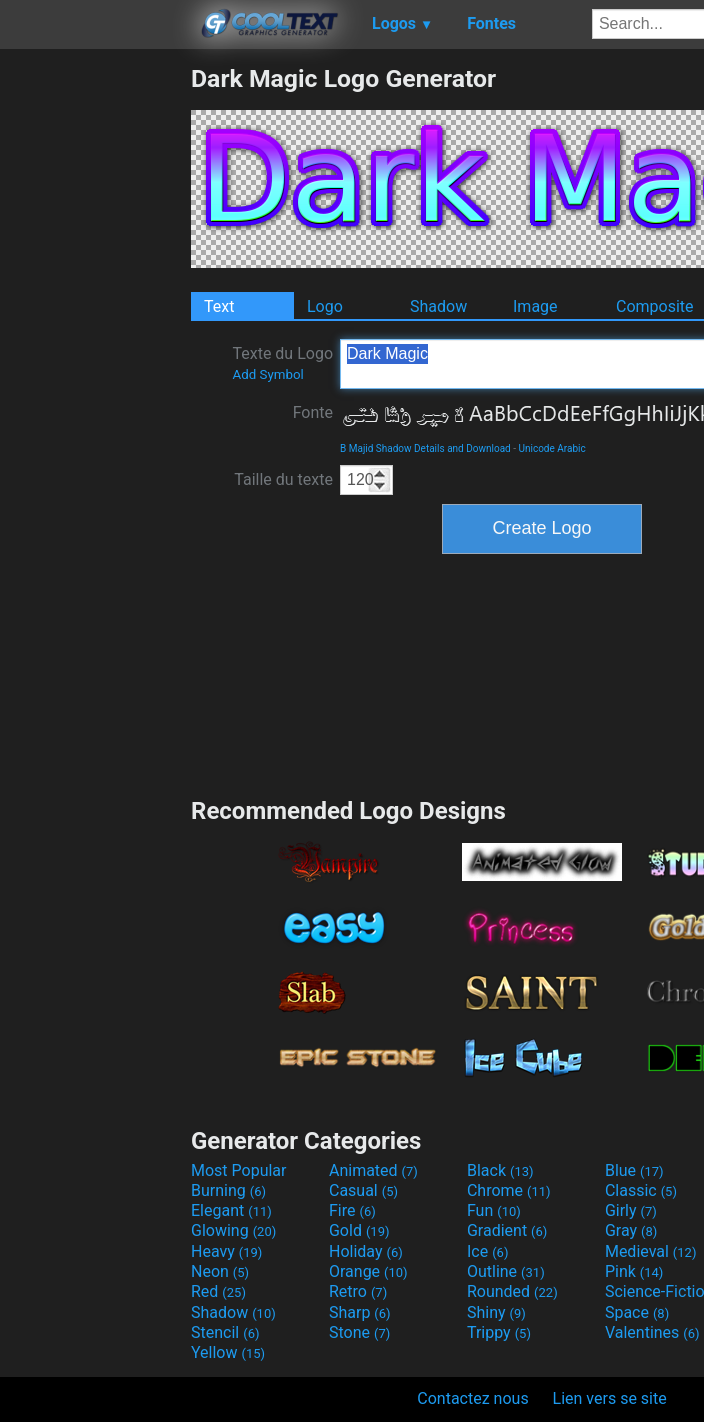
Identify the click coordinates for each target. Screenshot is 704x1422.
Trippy (499, 1332)
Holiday (366, 1251)
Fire (352, 1210)
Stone (359, 1332)
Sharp (360, 1312)
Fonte (313, 412)
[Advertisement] (95, 364)
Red (218, 1291)
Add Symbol (267, 374)
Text (219, 306)
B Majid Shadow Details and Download (425, 448)
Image (535, 306)
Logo (325, 306)
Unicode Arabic (551, 448)
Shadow (438, 306)
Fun (494, 1210)
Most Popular (239, 1170)
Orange (368, 1271)
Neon (220, 1271)
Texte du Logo (282, 363)
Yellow (228, 1352)
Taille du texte (283, 479)
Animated (373, 1170)
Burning (228, 1190)
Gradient (507, 1230)
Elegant (231, 1210)
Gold (359, 1230)
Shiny (496, 1312)
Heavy (226, 1251)
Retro (358, 1291)
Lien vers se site (610, 1398)
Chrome (509, 1190)
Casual (363, 1190)
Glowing (233, 1230)
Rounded (512, 1291)
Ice (487, 1251)
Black (500, 1170)
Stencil (225, 1332)
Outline (506, 1271)
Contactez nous (472, 1398)
